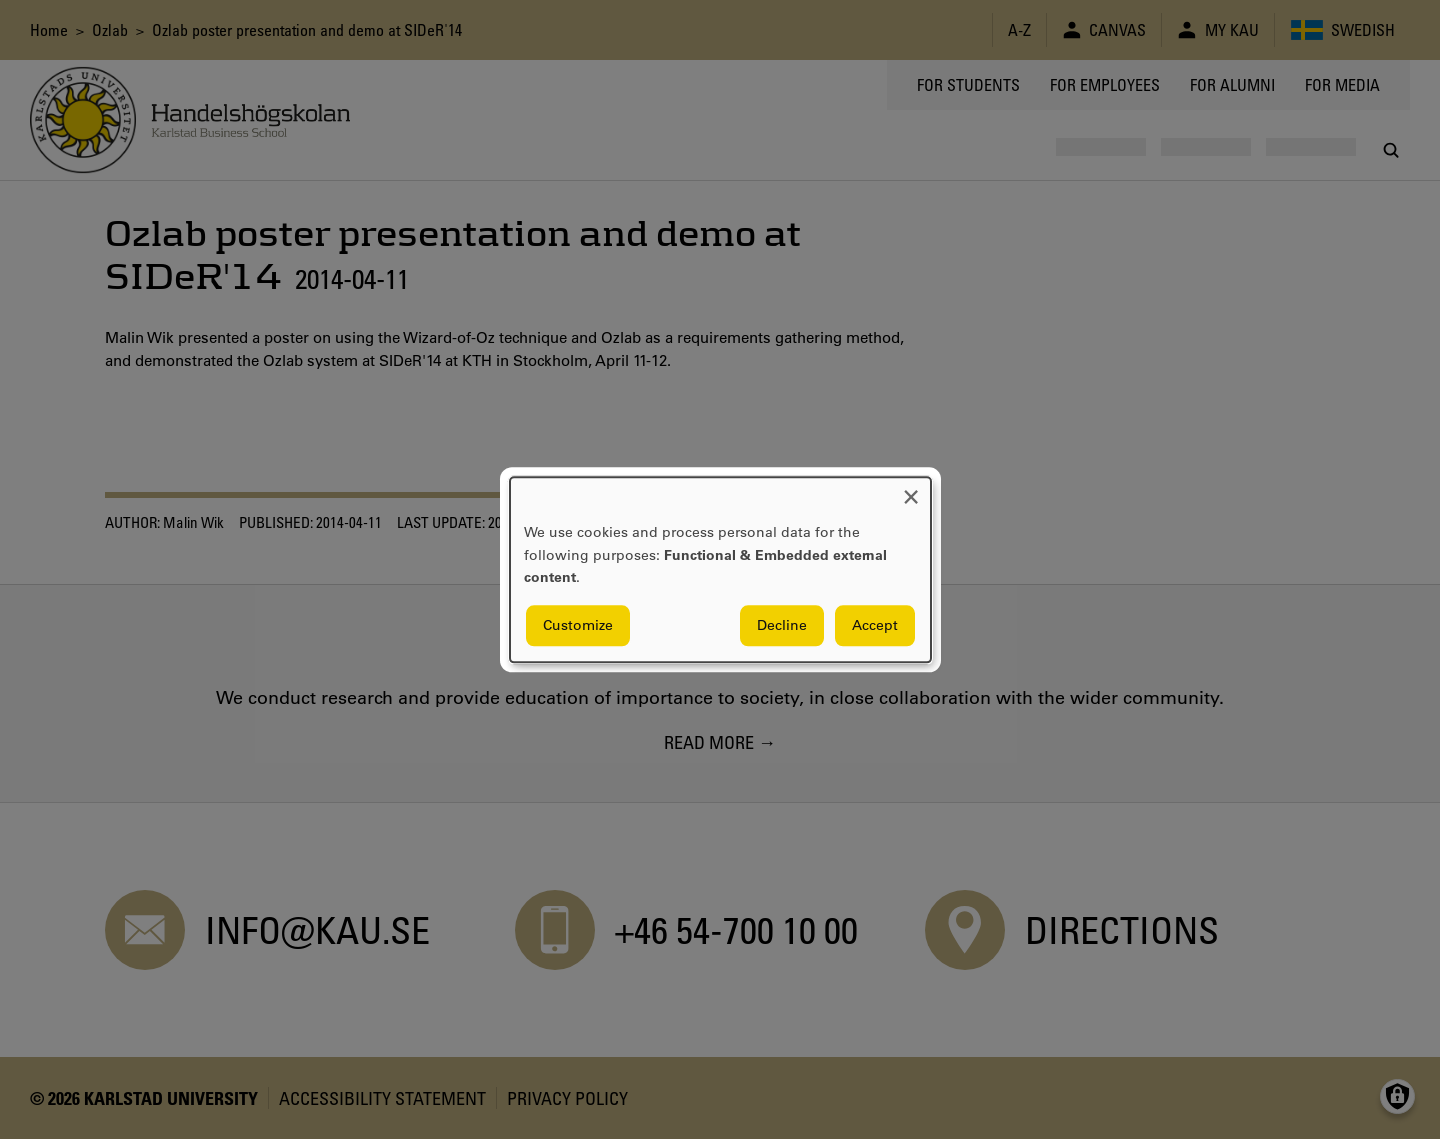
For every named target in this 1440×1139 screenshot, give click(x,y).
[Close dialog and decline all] (911, 489)
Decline (782, 625)
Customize (578, 625)
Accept (875, 625)
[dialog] (720, 569)
